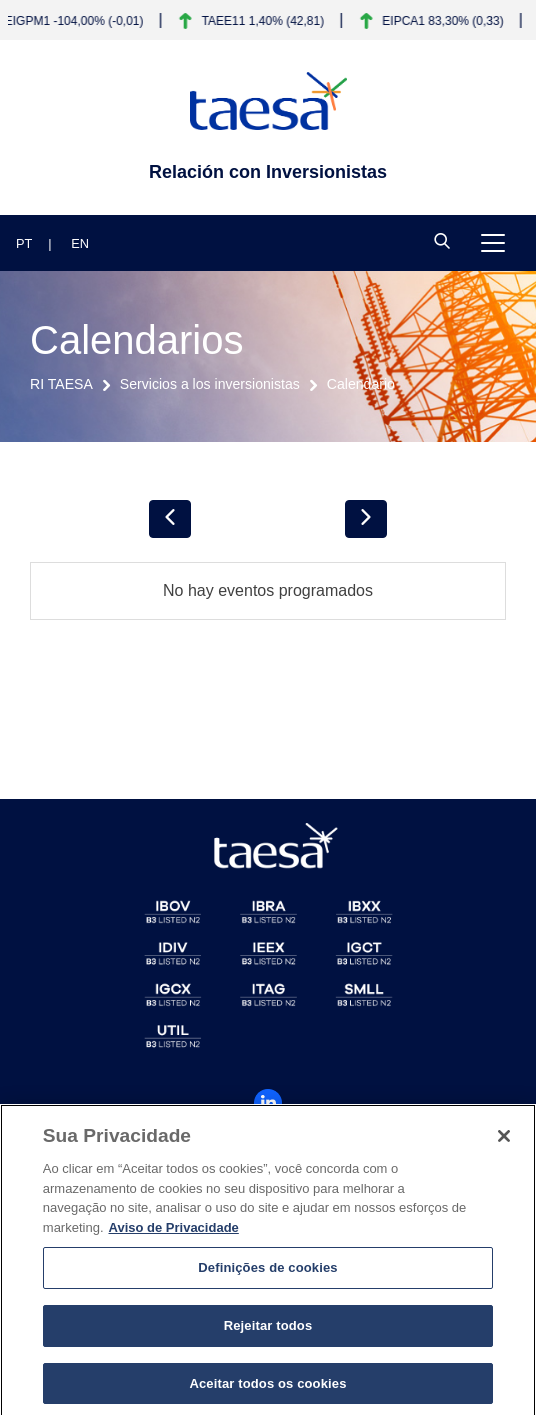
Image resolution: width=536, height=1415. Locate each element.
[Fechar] (504, 1142)
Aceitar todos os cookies (267, 1388)
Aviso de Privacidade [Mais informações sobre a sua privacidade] (174, 1232)
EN (80, 243)
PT (24, 243)
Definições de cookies (267, 1273)
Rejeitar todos (268, 1330)
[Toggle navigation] (493, 243)
